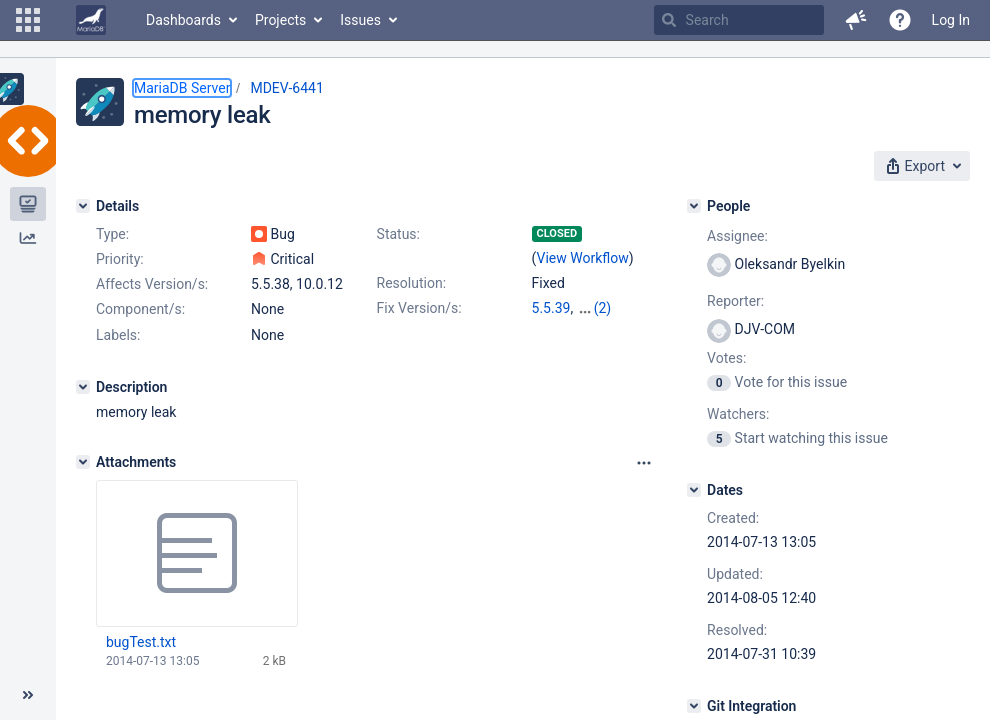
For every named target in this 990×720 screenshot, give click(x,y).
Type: (112, 234)
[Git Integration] (694, 706)
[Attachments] (83, 462)
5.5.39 (551, 308)
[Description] (83, 387)
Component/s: (140, 309)
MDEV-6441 (286, 88)
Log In (951, 20)
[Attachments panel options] (644, 463)
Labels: (118, 335)
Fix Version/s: (419, 308)
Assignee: (737, 236)
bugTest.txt (141, 642)
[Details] (83, 206)
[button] (28, 20)
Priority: (120, 259)
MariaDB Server (182, 88)
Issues (360, 20)
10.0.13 (600, 308)
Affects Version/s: (152, 284)
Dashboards (183, 20)
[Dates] (694, 490)
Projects (280, 20)
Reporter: (735, 301)
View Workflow (583, 258)
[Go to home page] (91, 20)
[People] (694, 206)
